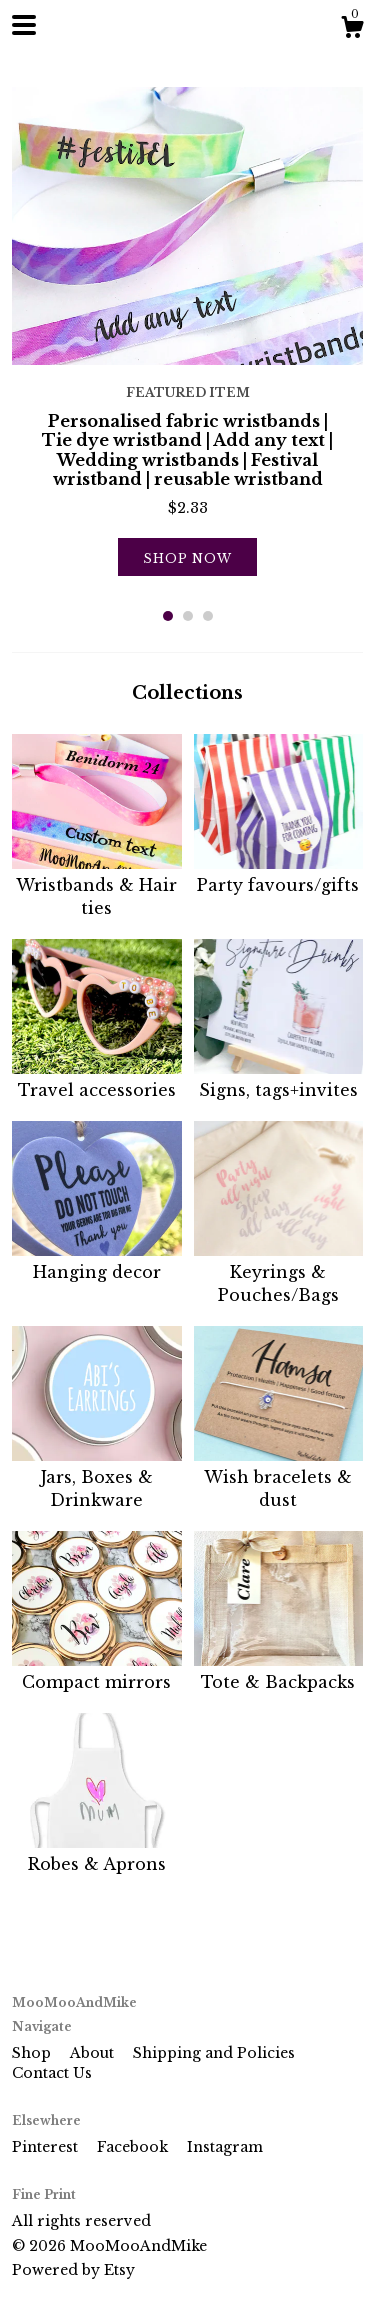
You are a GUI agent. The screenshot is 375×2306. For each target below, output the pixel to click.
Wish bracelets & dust (279, 1477)
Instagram (225, 2147)
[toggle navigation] (24, 25)
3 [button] (208, 616)
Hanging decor (97, 1261)
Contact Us (52, 2073)
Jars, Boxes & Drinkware (97, 1477)
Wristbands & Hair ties (97, 885)
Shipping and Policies (214, 2053)
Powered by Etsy (73, 2270)
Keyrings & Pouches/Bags (279, 1272)
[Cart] (352, 30)
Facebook (134, 2147)
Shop (33, 2053)
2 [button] (188, 616)
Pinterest (47, 2147)
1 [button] (168, 616)
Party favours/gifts (279, 874)
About (94, 2053)
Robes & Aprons (97, 1853)
